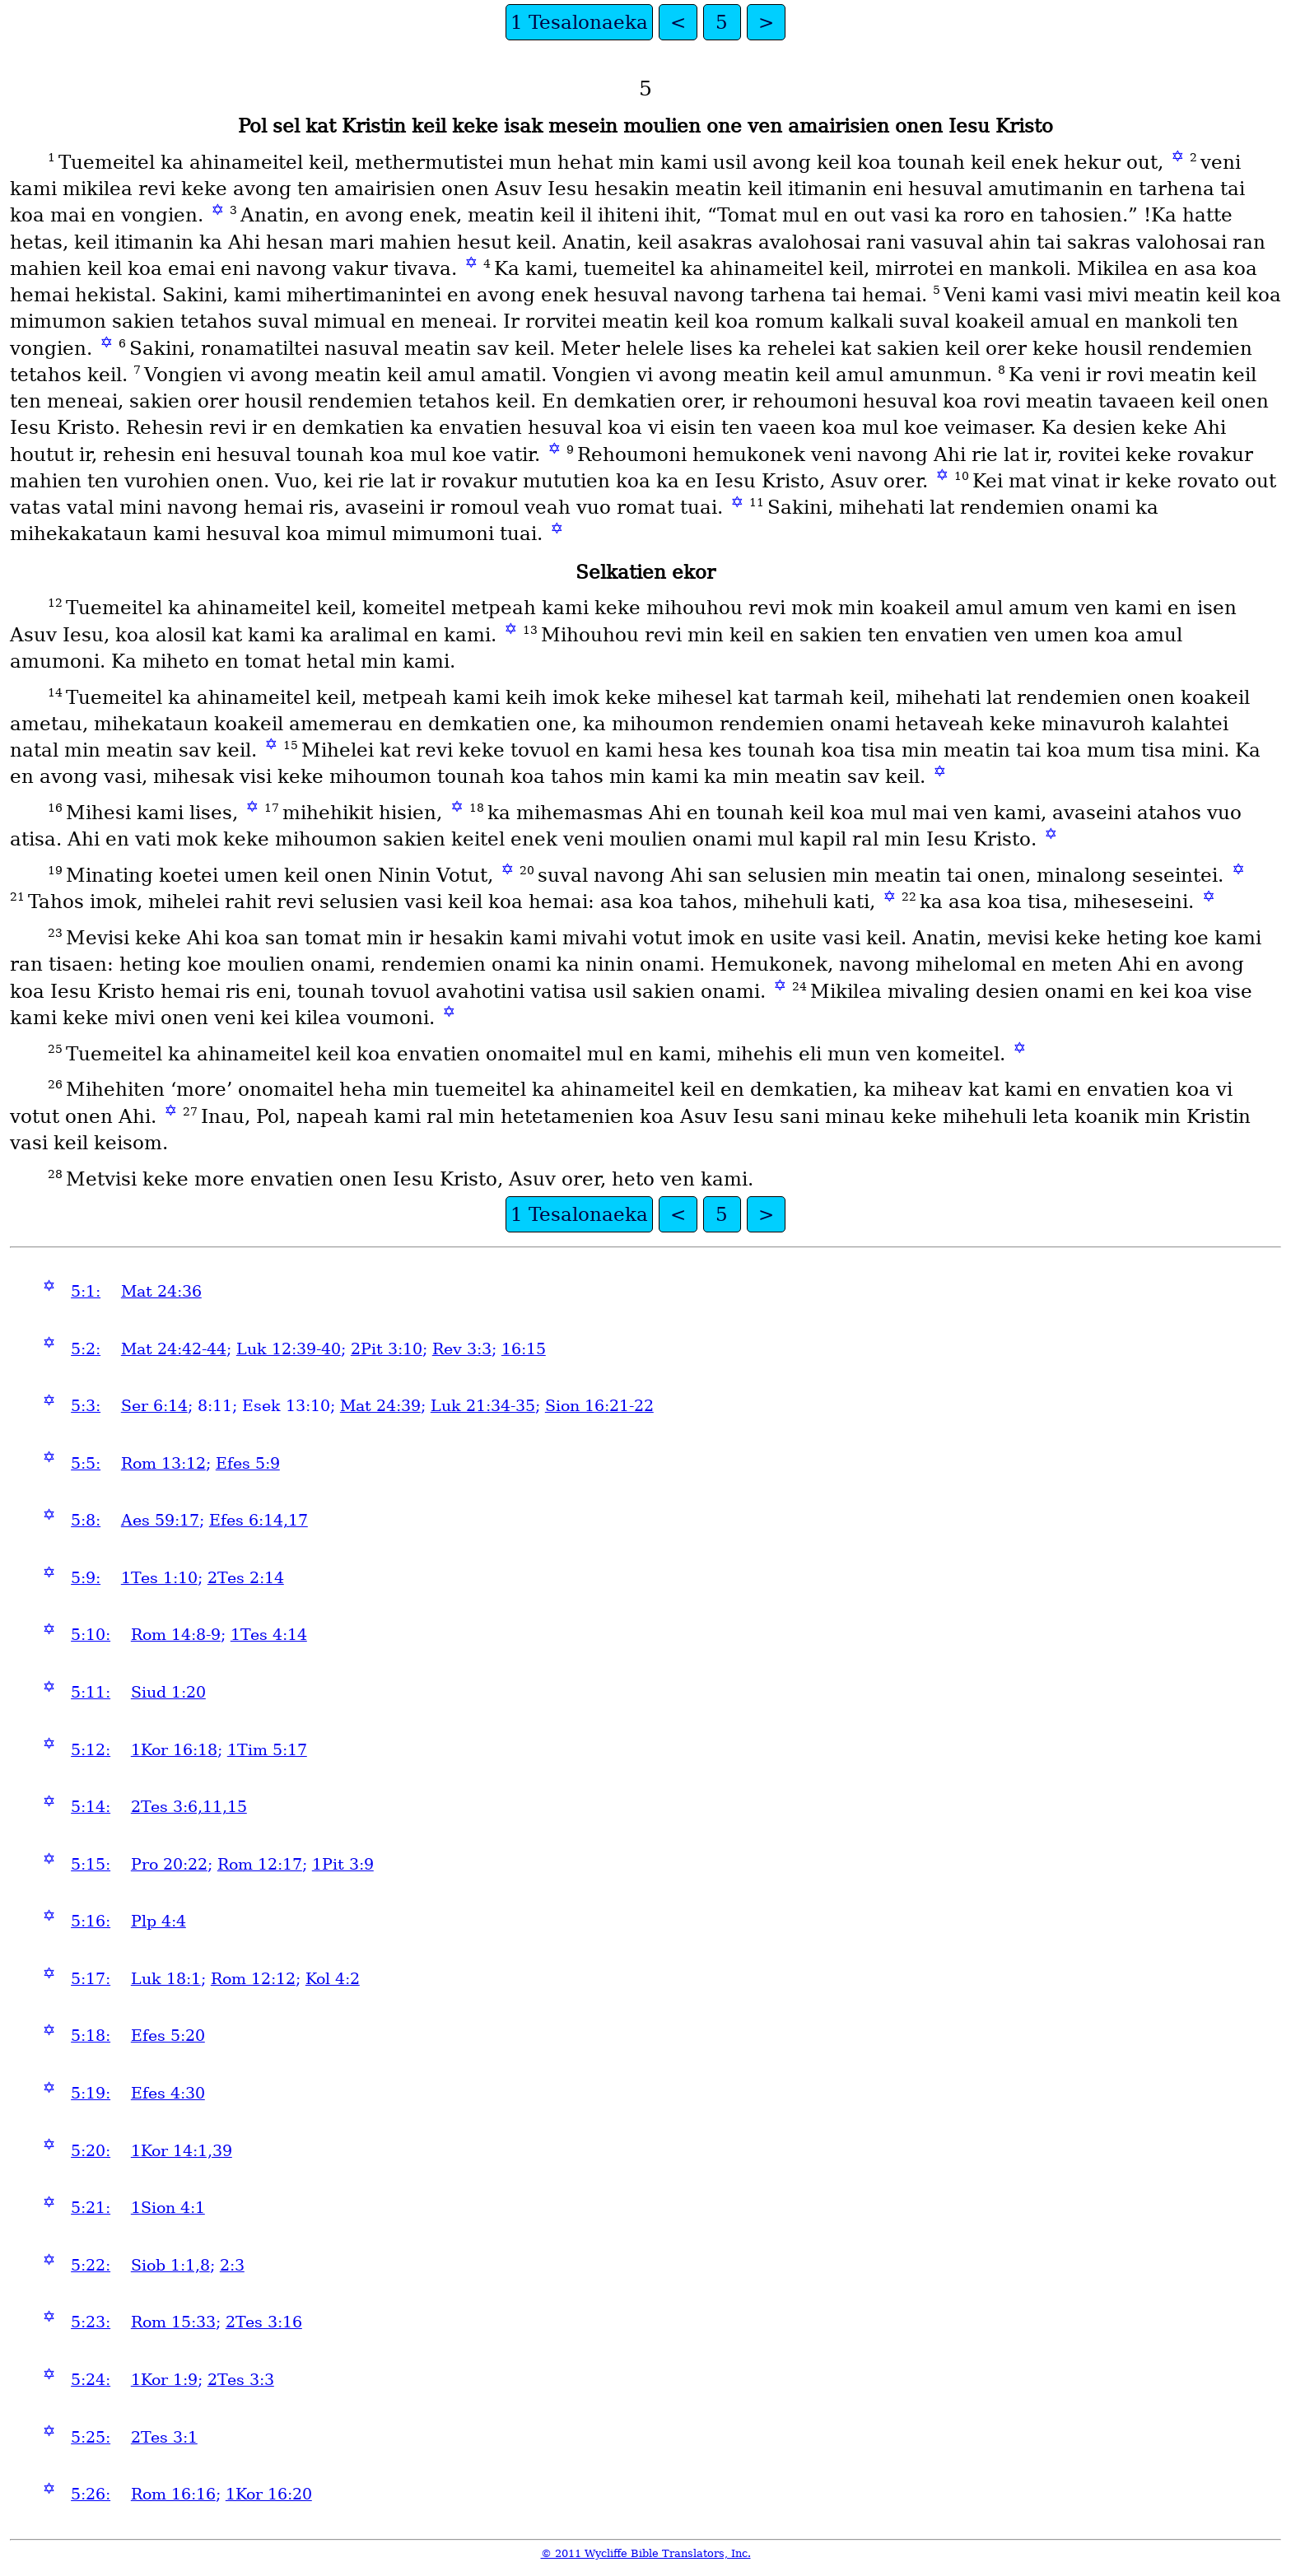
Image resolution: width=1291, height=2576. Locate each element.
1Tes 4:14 (269, 1634)
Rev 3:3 (462, 1349)
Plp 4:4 (158, 1921)
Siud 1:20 (168, 1692)
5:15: (90, 1864)
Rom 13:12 (163, 1463)
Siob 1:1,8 (170, 2265)
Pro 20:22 (169, 1864)
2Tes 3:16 (264, 2322)
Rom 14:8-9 (176, 1634)
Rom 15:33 (173, 2322)
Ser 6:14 (154, 1405)
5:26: (90, 2494)
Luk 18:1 (166, 1978)
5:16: (90, 1921)
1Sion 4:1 (168, 2207)
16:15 (523, 1349)
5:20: (90, 2150)
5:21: (90, 2207)
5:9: (85, 1577)
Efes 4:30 (168, 2093)
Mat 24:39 (380, 1405)
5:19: (90, 2093)
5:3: (85, 1405)
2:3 (232, 2265)
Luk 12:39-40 (288, 1349)
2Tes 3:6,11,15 (189, 1806)
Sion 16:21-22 (599, 1405)
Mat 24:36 (161, 1291)
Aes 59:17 (160, 1520)
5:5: (85, 1463)
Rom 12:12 (253, 1978)
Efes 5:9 (248, 1463)
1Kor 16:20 (269, 2494)
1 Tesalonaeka (579, 22)
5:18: (90, 2035)
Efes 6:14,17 (258, 1520)
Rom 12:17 (259, 1864)
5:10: (90, 1634)
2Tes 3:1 (164, 2437)
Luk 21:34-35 (483, 1405)
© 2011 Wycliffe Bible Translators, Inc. (646, 2553)
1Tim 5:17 (267, 1749)
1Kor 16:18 (174, 1749)
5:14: (90, 1806)
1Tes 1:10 (159, 1577)
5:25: (90, 2437)
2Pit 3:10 (386, 1349)
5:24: (90, 2379)
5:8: (85, 1520)
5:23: (90, 2322)
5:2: (85, 1349)
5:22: (90, 2265)
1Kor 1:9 (164, 2379)
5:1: (85, 1291)
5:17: (90, 1978)
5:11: (90, 1692)
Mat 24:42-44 (173, 1349)
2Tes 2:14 (245, 1577)
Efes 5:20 (168, 2035)
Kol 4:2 (332, 1978)
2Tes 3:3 (240, 2379)
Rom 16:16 (173, 2494)
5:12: (90, 1749)
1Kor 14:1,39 (181, 2150)
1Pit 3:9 (343, 1864)
